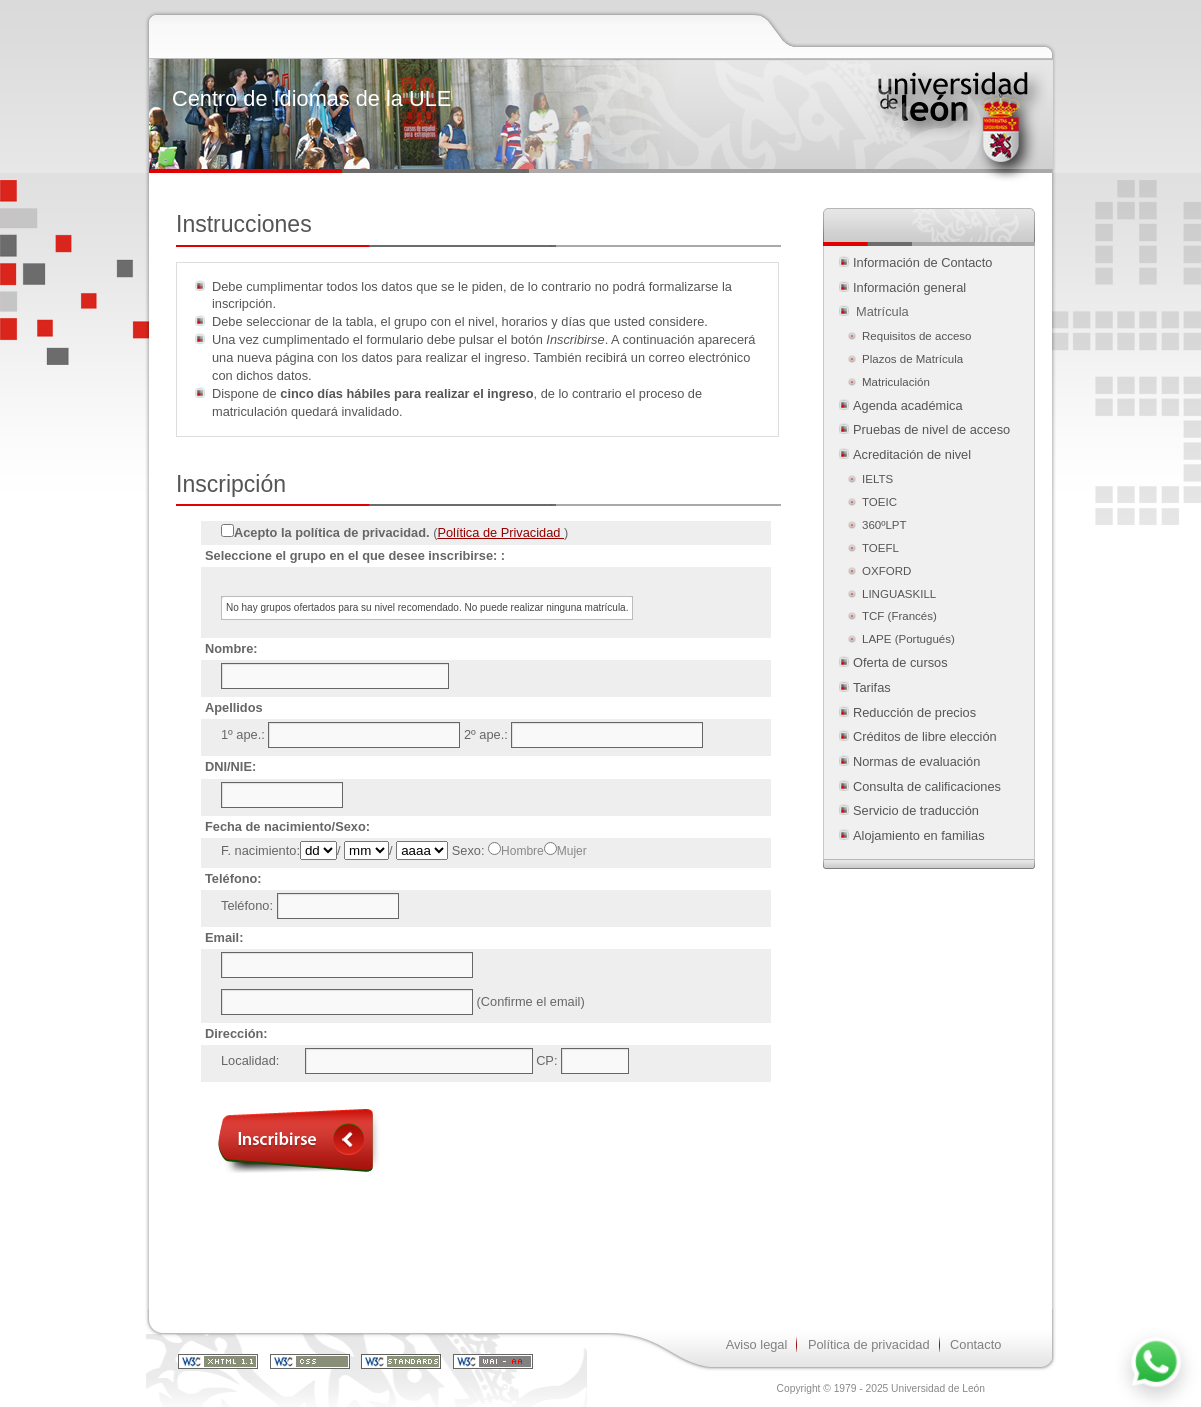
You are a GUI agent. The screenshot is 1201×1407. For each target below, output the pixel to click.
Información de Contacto (922, 262)
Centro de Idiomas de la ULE (311, 98)
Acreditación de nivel (912, 454)
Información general (909, 287)
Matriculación (897, 382)
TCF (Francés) (899, 616)
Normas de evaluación (916, 761)
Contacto (975, 1344)
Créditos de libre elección (925, 736)
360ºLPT (884, 525)
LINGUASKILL (899, 594)
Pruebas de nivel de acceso (931, 429)
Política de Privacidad (500, 532)
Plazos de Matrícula (912, 359)
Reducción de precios (914, 712)
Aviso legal (757, 1344)
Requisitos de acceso (916, 336)
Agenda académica (908, 405)
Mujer (572, 851)
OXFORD (886, 571)
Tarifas (872, 687)
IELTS (877, 479)
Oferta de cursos (900, 662)
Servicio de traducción (916, 810)
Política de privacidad (869, 1344)
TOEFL (880, 548)
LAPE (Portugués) (908, 639)
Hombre (522, 851)
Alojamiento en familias (919, 835)
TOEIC (879, 502)
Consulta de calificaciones (927, 786)
